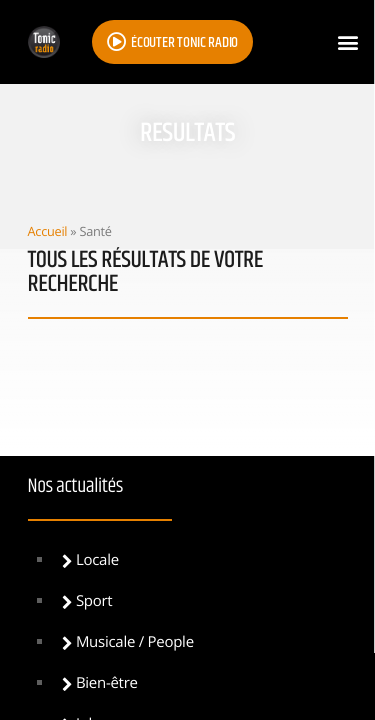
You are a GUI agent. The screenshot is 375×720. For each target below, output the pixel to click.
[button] (348, 42)
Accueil (48, 231)
